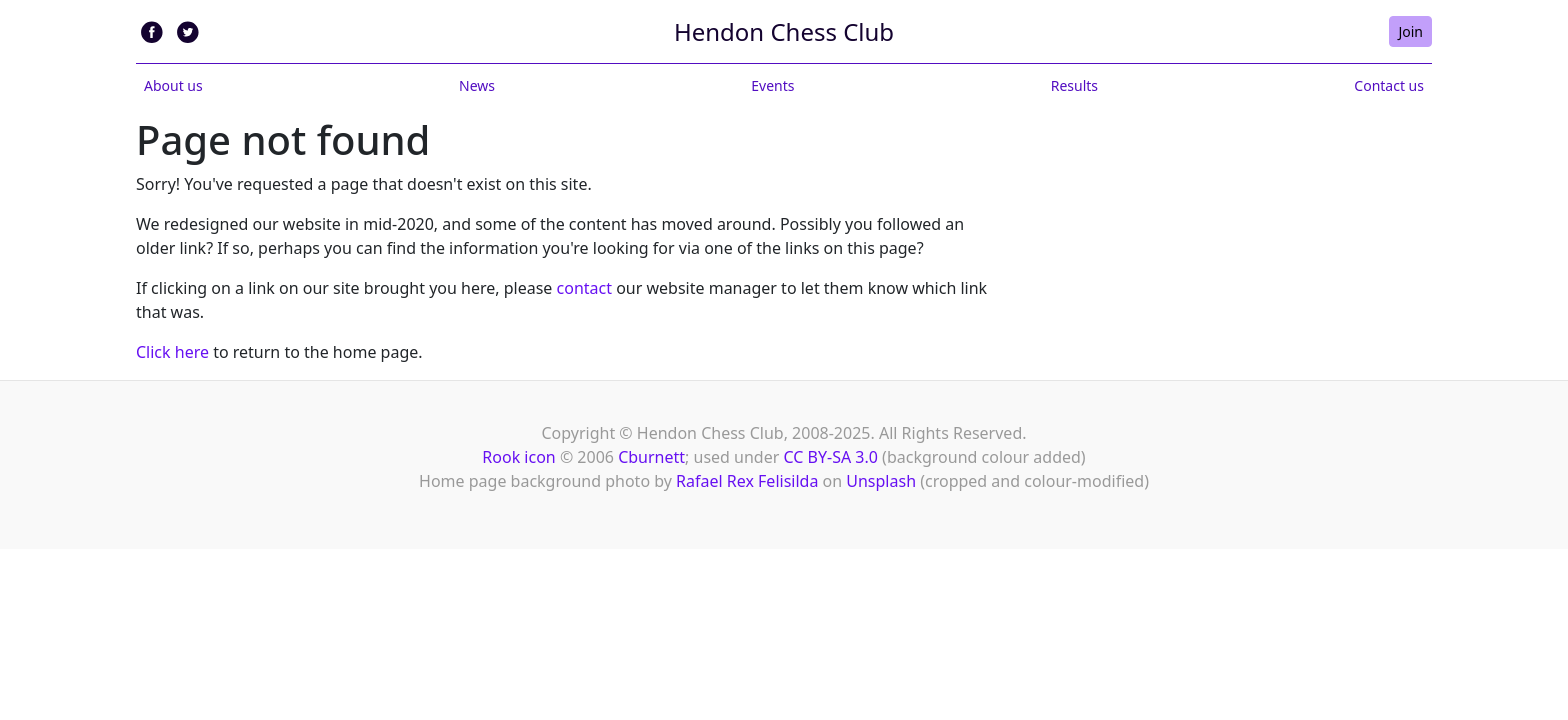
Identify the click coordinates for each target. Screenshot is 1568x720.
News (477, 85)
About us (173, 85)
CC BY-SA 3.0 (831, 457)
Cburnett (651, 457)
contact (584, 288)
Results (1074, 85)
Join (1410, 31)
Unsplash (881, 481)
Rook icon (518, 457)
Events (772, 85)
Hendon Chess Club (784, 31)
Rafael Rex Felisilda (747, 481)
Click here (172, 352)
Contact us (1389, 85)
